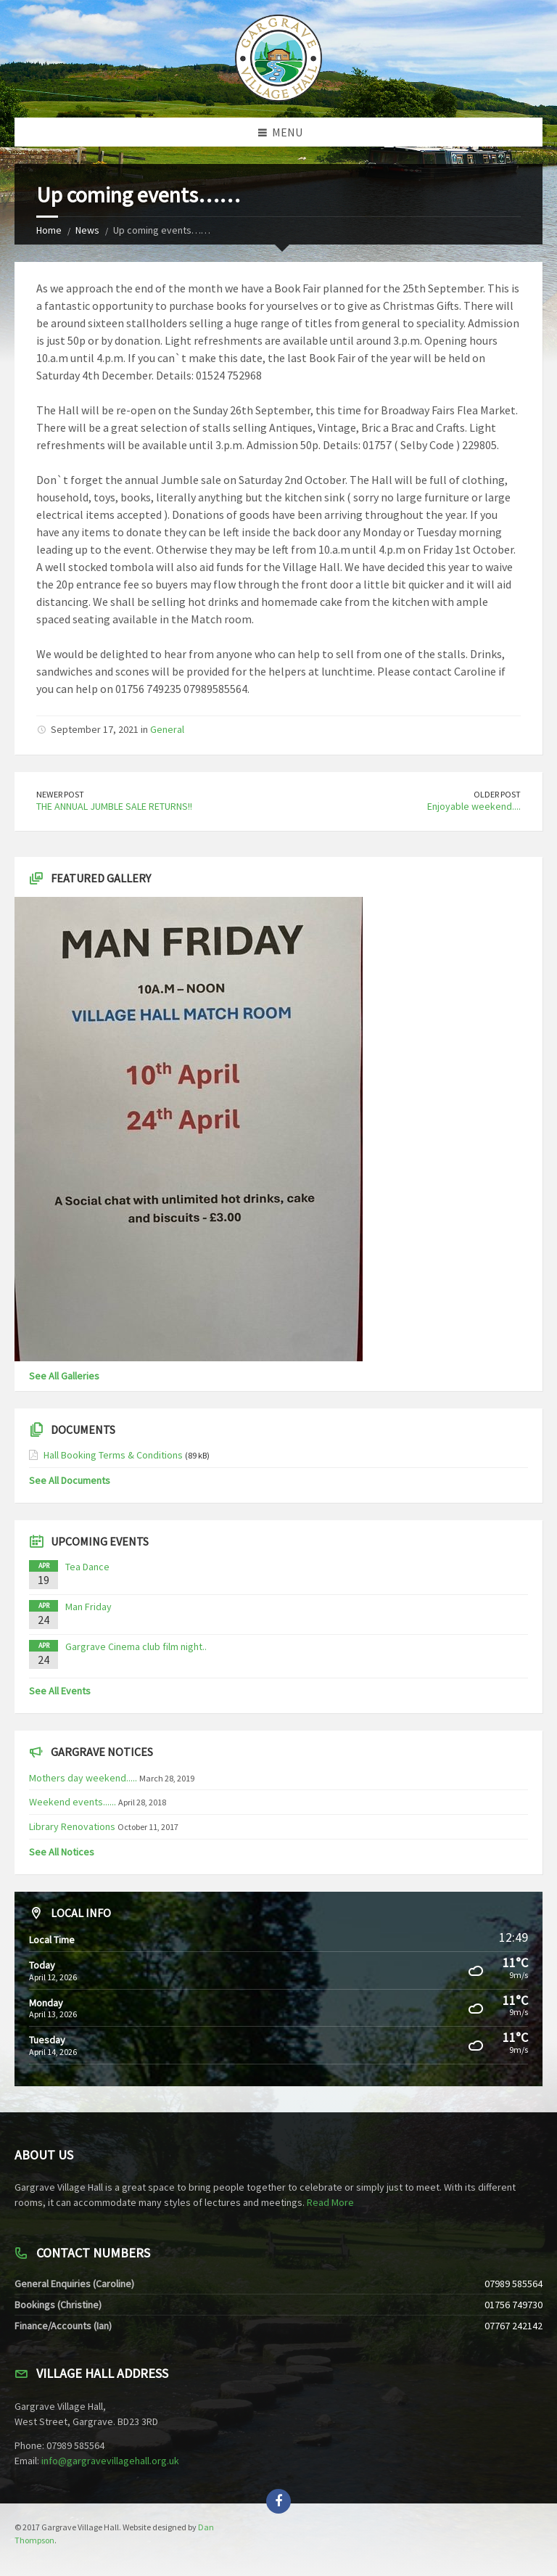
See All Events (60, 1690)
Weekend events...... (72, 1801)
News (87, 230)
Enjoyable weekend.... (474, 806)
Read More (330, 2202)
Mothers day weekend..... (83, 1777)
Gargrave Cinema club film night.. (136, 1646)
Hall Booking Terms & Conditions (113, 1454)
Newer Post (60, 794)
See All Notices (61, 1851)
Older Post (497, 794)
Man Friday (88, 1606)
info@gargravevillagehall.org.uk (110, 2460)
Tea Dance (87, 1566)
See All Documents (69, 1480)
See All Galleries (64, 1375)
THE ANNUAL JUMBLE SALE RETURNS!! (114, 806)
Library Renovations (72, 1826)
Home (49, 230)
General (167, 729)
